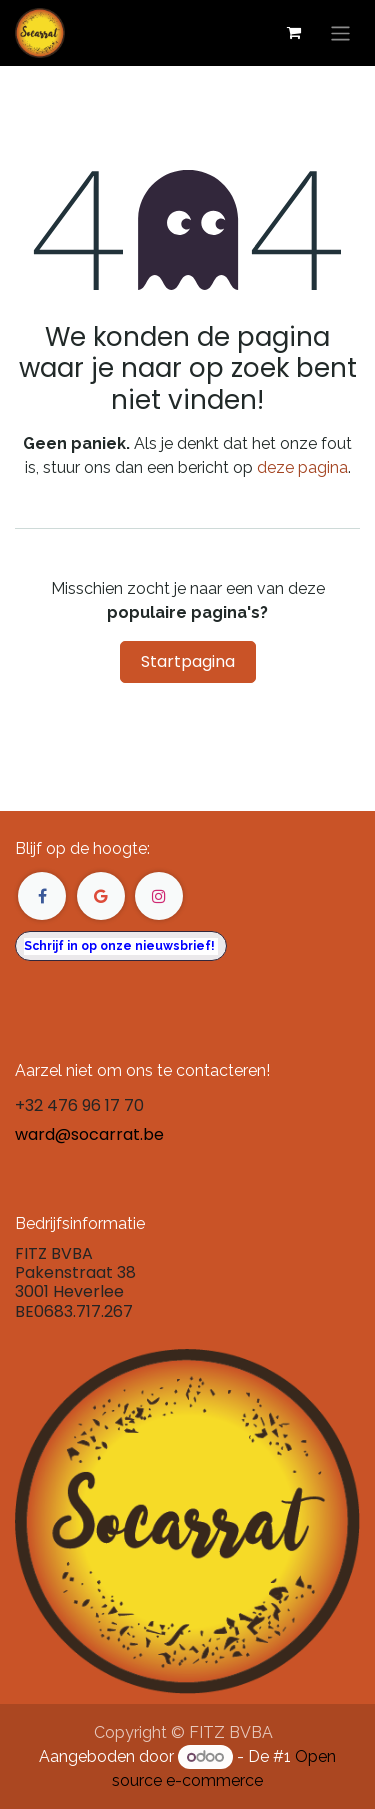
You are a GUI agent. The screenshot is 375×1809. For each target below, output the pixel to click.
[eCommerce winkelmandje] (294, 33)
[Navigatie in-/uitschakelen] (340, 32)
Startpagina (188, 661)
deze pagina (302, 467)
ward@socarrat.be (89, 1134)
